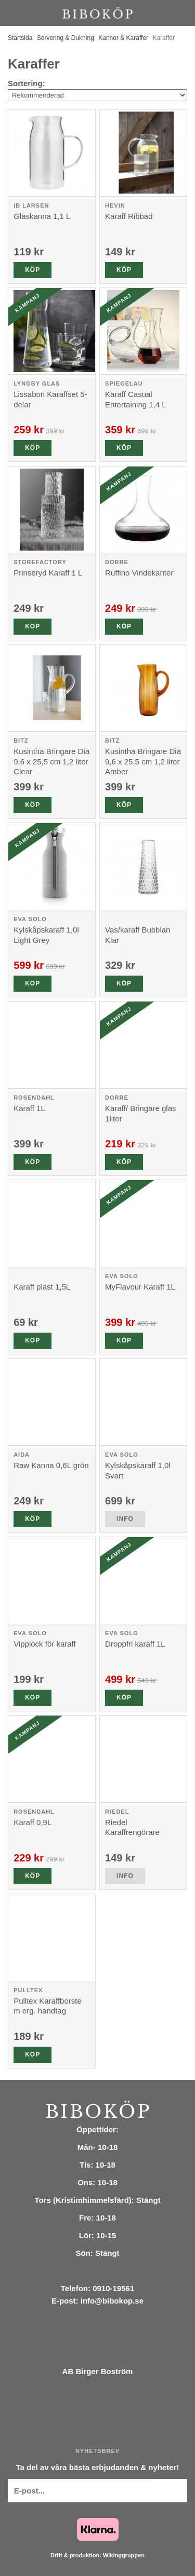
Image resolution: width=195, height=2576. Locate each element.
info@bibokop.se (112, 2300)
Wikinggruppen (124, 2555)
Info (125, 1519)
